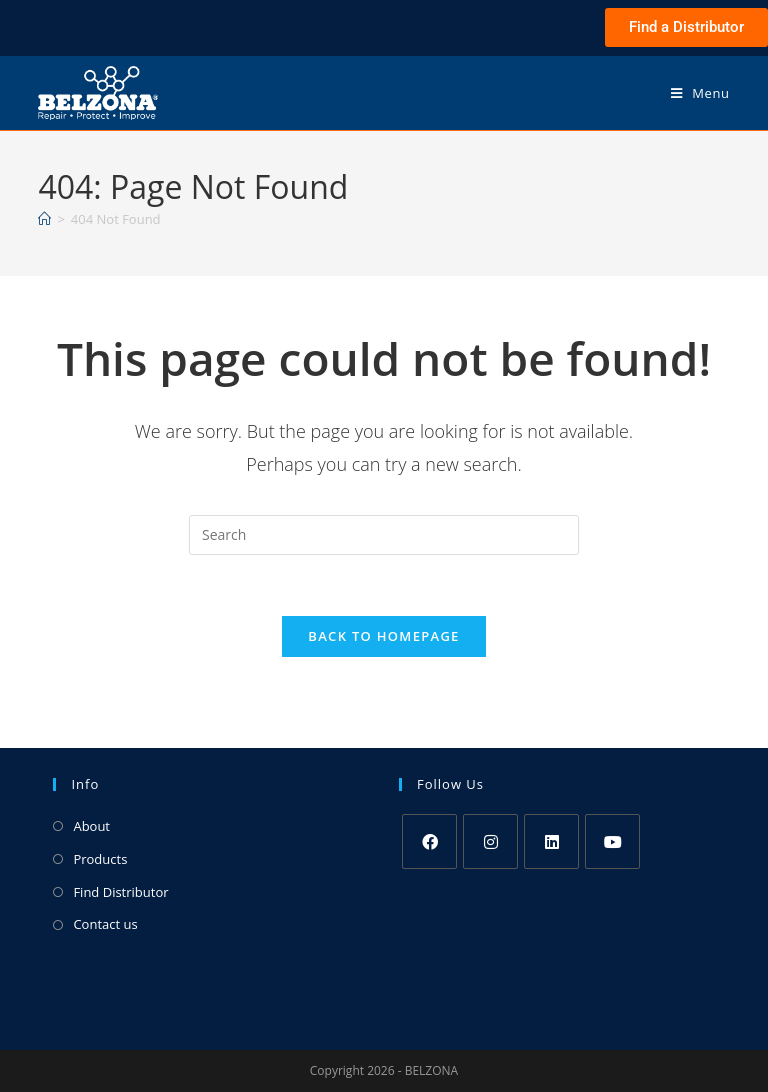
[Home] (44, 219)
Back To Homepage (383, 636)
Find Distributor (120, 892)
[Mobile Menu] (700, 93)
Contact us (105, 924)
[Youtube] (612, 841)
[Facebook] (429, 841)
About (91, 826)
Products (100, 859)
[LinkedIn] (551, 841)
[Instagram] (490, 841)
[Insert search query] (384, 535)
